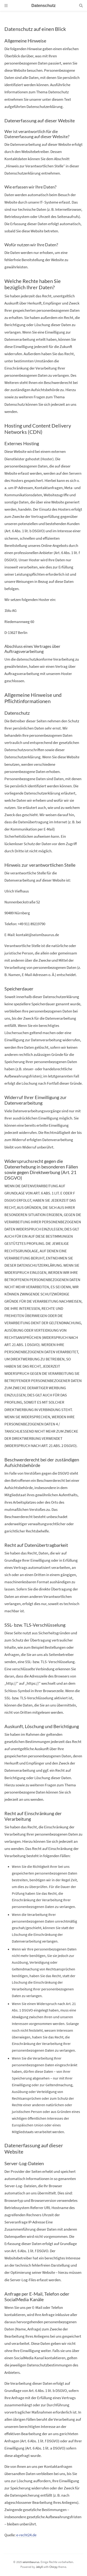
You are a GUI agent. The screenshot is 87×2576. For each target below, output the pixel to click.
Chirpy (53, 2567)
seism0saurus (31, 2562)
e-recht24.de (26, 2534)
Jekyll (39, 2567)
